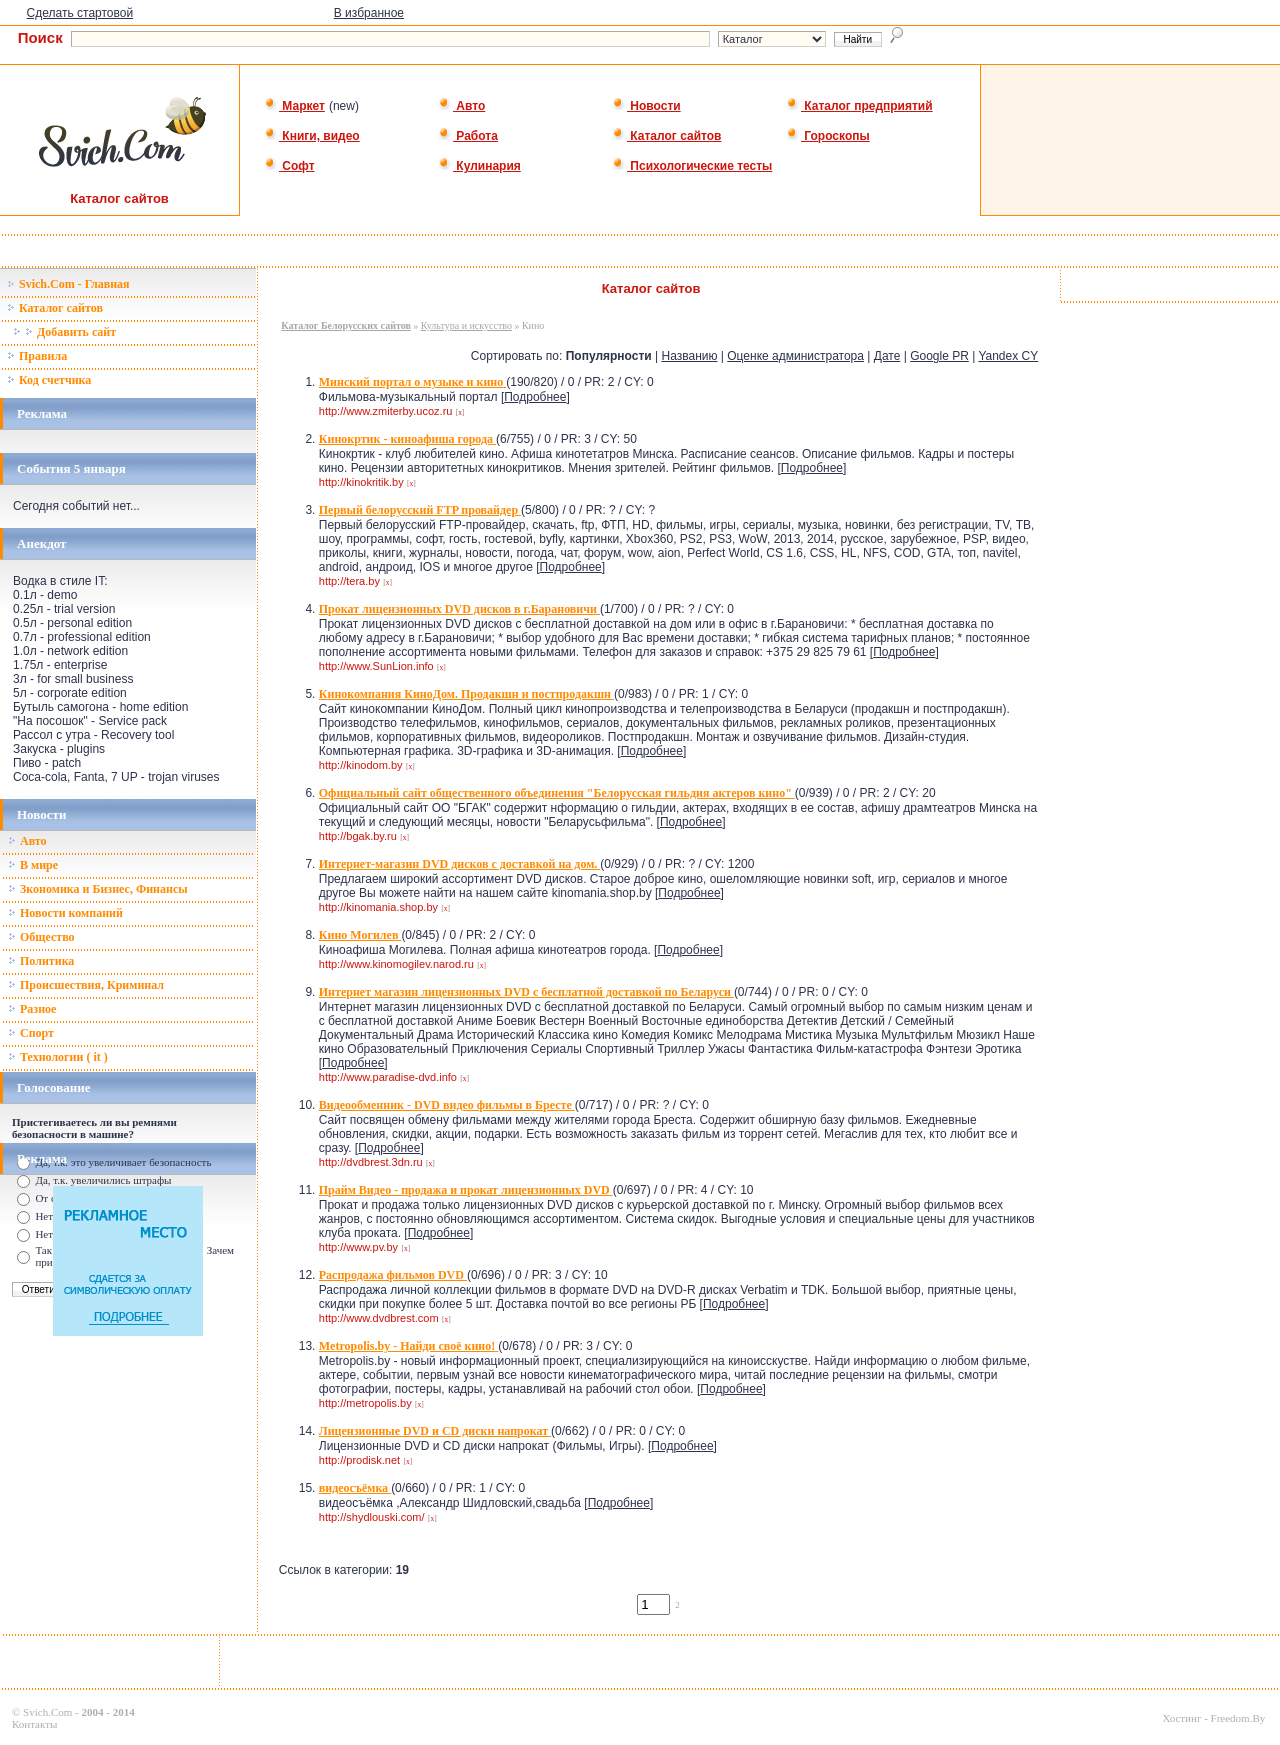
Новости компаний (65, 913)
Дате (887, 356)
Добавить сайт (64, 332)
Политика (41, 961)
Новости (646, 106)
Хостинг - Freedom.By (1213, 1718)
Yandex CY (1008, 356)
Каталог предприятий (859, 106)
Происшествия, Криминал (86, 985)
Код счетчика (49, 380)
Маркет (294, 106)
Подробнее (535, 397)
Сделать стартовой (80, 13)
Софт (289, 166)
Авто (461, 106)
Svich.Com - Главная (68, 284)
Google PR (939, 356)
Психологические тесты (692, 166)
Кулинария (479, 166)
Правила (37, 356)
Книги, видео (312, 136)
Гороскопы (828, 136)
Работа (468, 136)
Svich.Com (47, 1712)
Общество (41, 937)
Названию (690, 356)
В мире (33, 865)
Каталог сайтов (666, 136)
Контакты (34, 1724)
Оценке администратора (795, 356)
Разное (32, 1009)
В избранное (369, 13)
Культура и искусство (466, 325)
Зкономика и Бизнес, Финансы (98, 889)
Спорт (31, 1033)
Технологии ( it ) (58, 1057)
